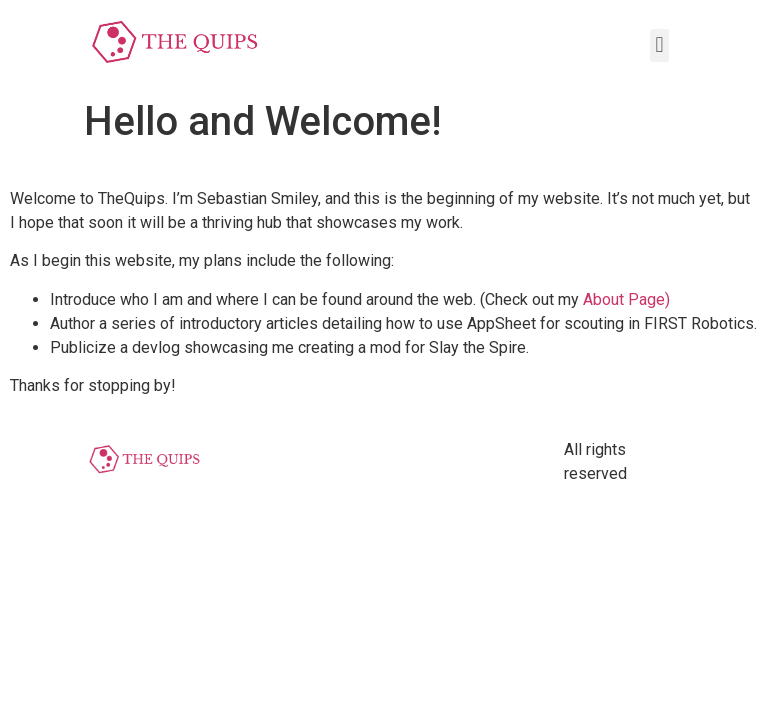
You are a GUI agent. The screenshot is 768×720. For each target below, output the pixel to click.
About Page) (624, 299)
